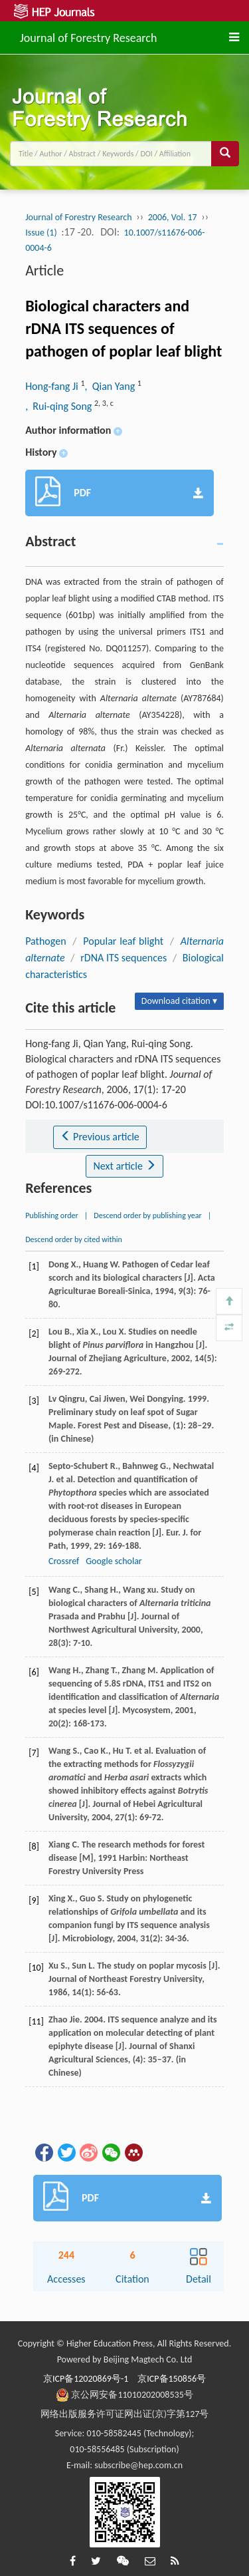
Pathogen (45, 941)
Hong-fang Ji (52, 386)
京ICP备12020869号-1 (85, 2378)
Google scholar (113, 1561)
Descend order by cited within (73, 1239)
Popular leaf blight (123, 941)
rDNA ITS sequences (123, 957)
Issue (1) (41, 232)
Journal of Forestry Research (88, 36)
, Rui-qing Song (59, 406)
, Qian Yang (111, 386)
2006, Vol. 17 (172, 217)
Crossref (63, 1561)
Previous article (99, 1136)
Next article (124, 1166)
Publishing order (51, 1215)
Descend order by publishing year (147, 1215)
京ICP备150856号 (171, 2378)
